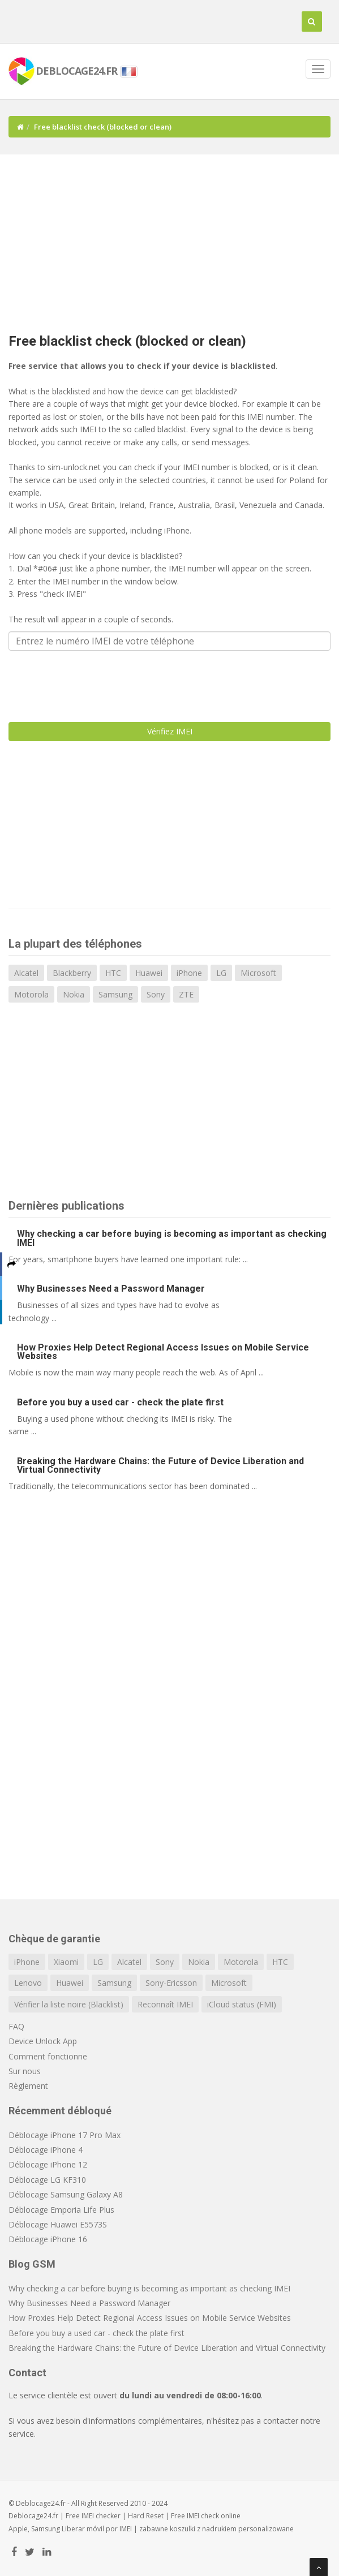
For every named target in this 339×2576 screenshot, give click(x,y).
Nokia (73, 994)
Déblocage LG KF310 (47, 2179)
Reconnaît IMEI (165, 2004)
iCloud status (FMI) (241, 2004)
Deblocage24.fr (33, 2516)
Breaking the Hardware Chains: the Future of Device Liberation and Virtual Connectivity (160, 1465)
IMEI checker (101, 2516)
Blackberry (72, 972)
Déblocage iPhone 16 (47, 2239)
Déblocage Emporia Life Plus (61, 2209)
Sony (156, 994)
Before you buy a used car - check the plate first (120, 1402)
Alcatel (26, 972)
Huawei (148, 972)
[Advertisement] (173, 239)
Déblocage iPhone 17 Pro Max (64, 2135)
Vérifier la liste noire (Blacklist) (68, 2004)
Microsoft (258, 972)
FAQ (16, 2026)
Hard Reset (146, 2516)
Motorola (31, 994)
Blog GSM (31, 2264)
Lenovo (28, 1982)
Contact (27, 2373)
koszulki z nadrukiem (203, 2529)
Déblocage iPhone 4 (45, 2149)
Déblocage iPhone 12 (47, 2164)
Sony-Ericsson (171, 1982)
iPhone (189, 972)
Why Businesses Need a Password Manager (111, 1288)
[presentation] (94, 681)
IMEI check (203, 2516)
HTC (113, 972)
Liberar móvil (83, 2529)
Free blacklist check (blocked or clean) (127, 341)
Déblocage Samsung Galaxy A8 (65, 2194)
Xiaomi (66, 1961)
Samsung (115, 994)
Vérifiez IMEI (169, 731)
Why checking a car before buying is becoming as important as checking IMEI (172, 1238)
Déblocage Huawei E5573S (57, 2224)
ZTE (186, 994)
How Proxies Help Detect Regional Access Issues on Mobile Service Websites (163, 1351)
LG (221, 972)
